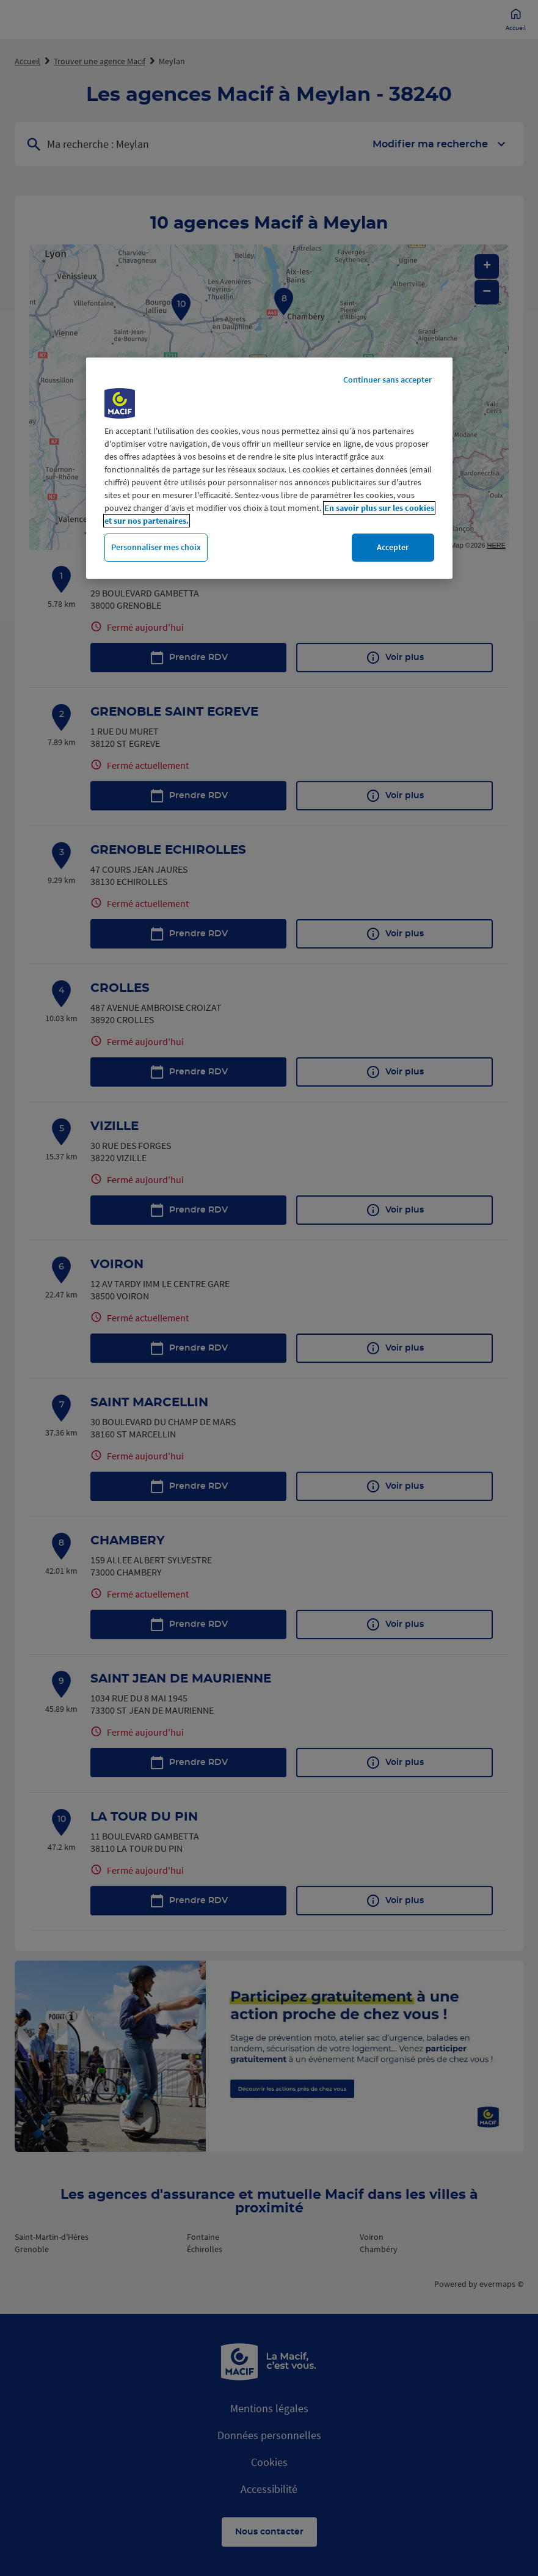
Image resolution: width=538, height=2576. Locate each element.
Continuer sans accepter (387, 379)
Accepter (393, 546)
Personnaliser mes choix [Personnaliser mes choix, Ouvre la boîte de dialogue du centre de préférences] (156, 546)
